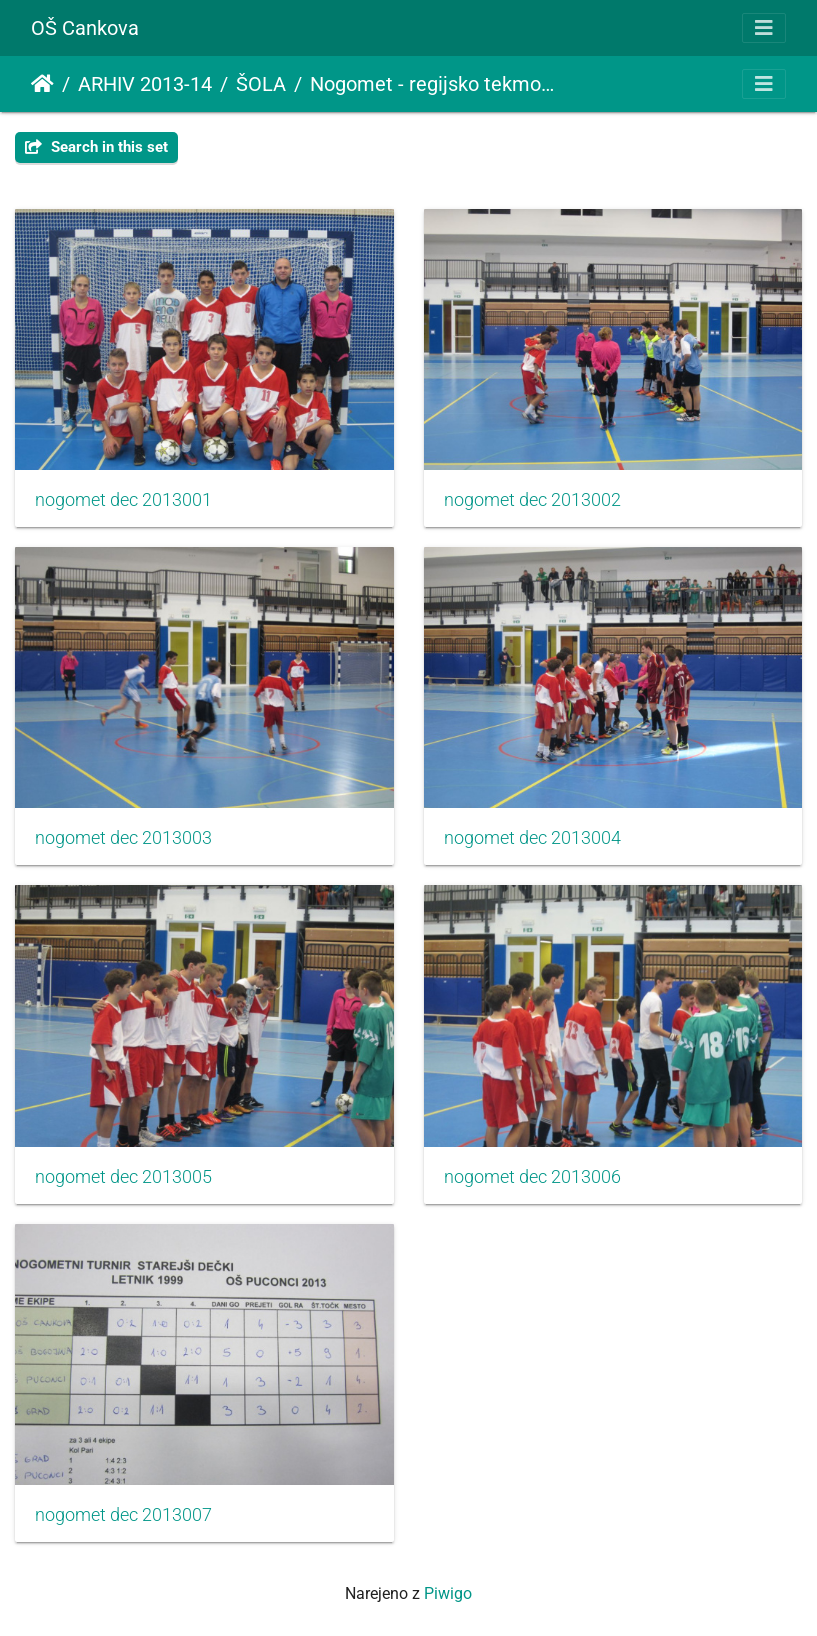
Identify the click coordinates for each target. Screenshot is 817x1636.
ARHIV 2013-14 (145, 84)
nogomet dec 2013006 (532, 1177)
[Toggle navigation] (764, 28)
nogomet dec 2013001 (123, 500)
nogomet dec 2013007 (123, 1515)
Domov (42, 84)
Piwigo (448, 1593)
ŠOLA (261, 84)
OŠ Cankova (85, 28)
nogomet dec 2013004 (532, 838)
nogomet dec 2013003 (123, 838)
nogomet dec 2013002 (532, 500)
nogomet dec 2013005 (123, 1177)
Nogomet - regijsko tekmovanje (433, 84)
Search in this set (96, 147)
